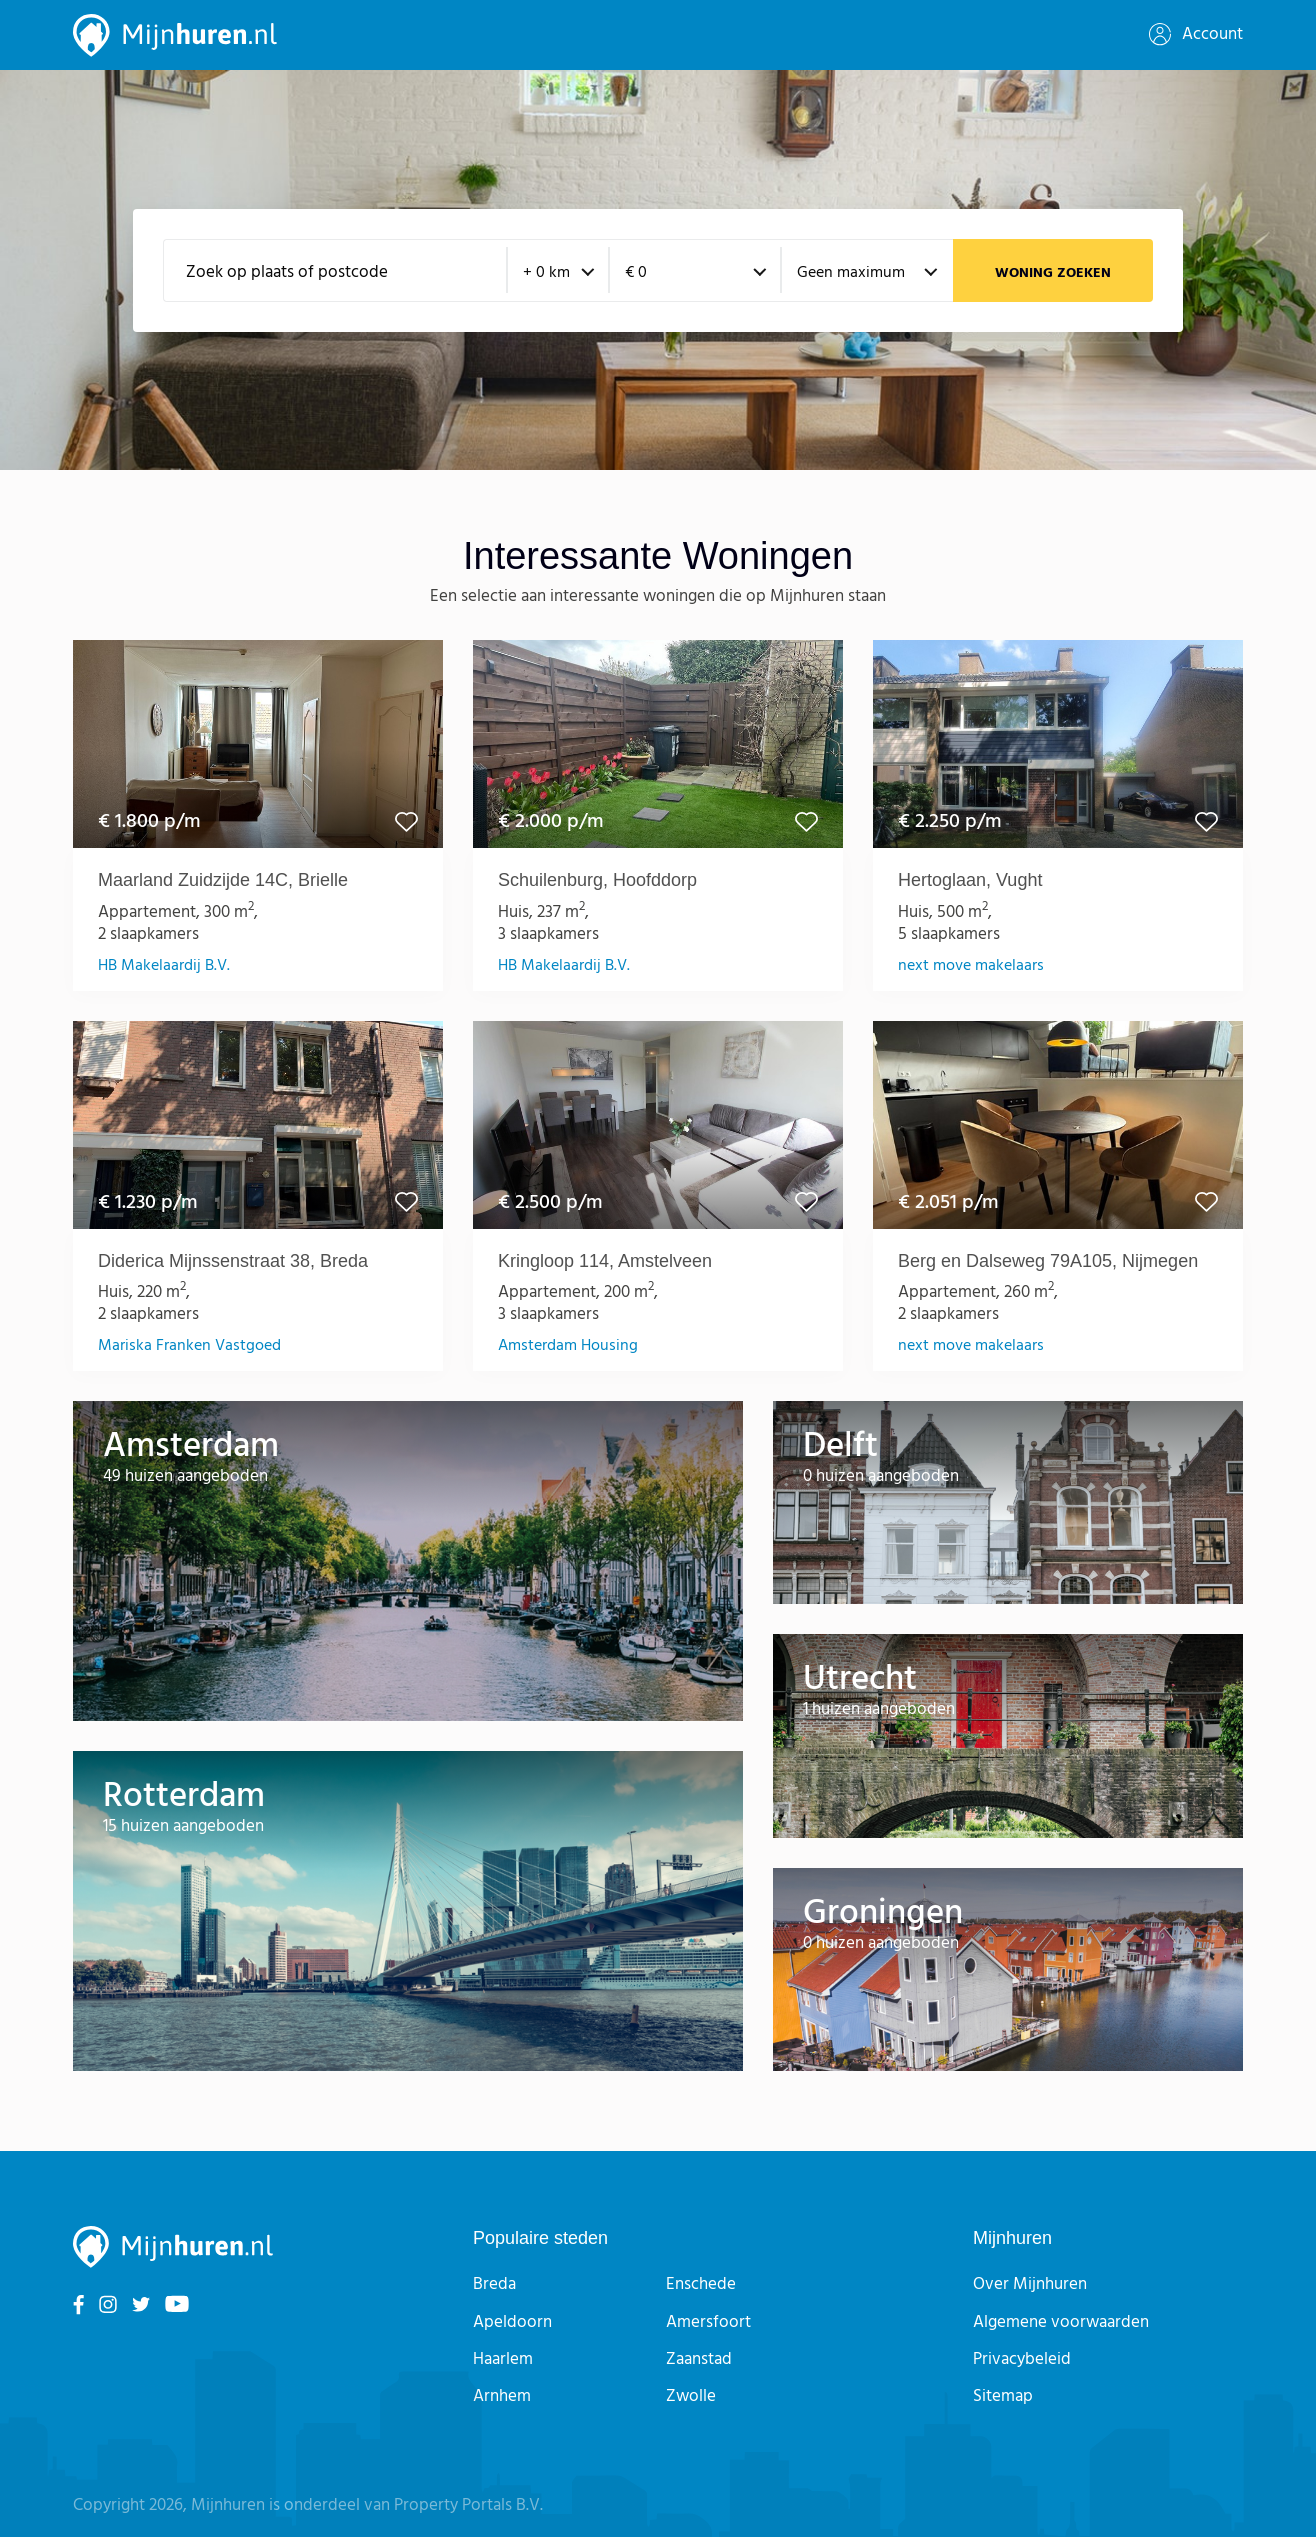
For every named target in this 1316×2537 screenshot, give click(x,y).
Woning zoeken (1053, 273)
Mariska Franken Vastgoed (189, 1346)
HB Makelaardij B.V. (164, 966)
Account (1196, 34)
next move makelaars (971, 966)
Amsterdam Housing (568, 1346)
